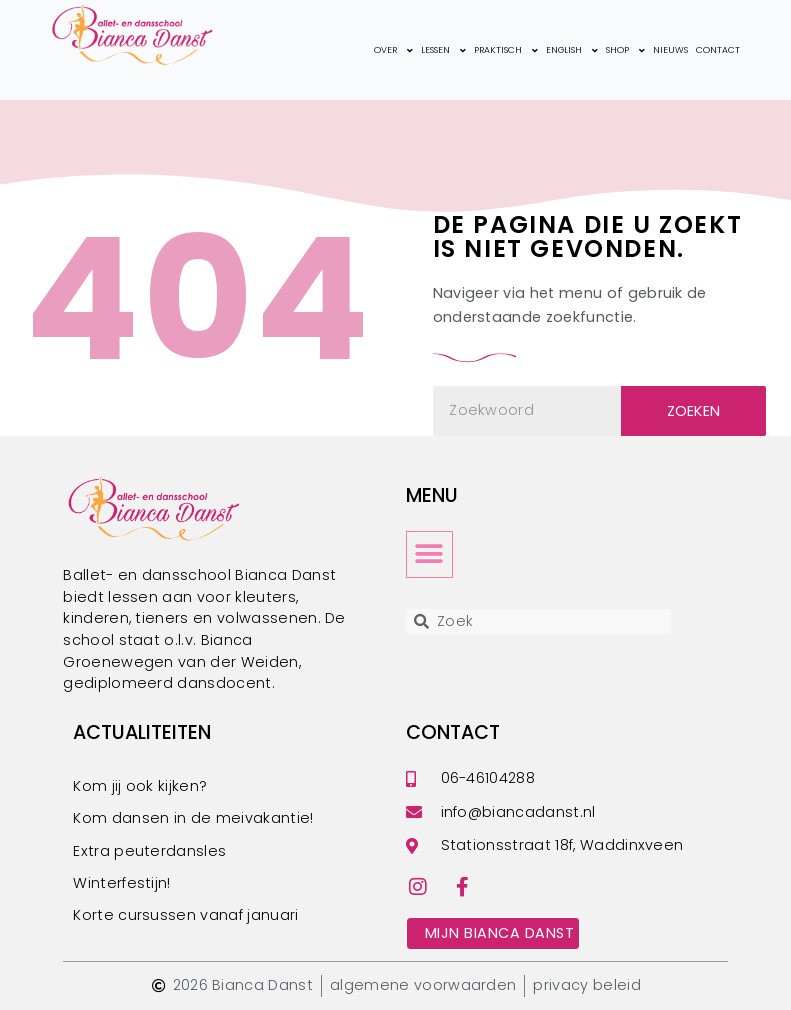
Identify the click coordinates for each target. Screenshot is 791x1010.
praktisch (506, 50)
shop (625, 50)
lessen (443, 50)
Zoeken (694, 411)
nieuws (670, 50)
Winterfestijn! (121, 883)
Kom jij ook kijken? (140, 786)
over (393, 50)
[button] (429, 554)
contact (718, 50)
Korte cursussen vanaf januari (185, 915)
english (572, 50)
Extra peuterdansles (149, 851)
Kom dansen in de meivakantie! (193, 818)
